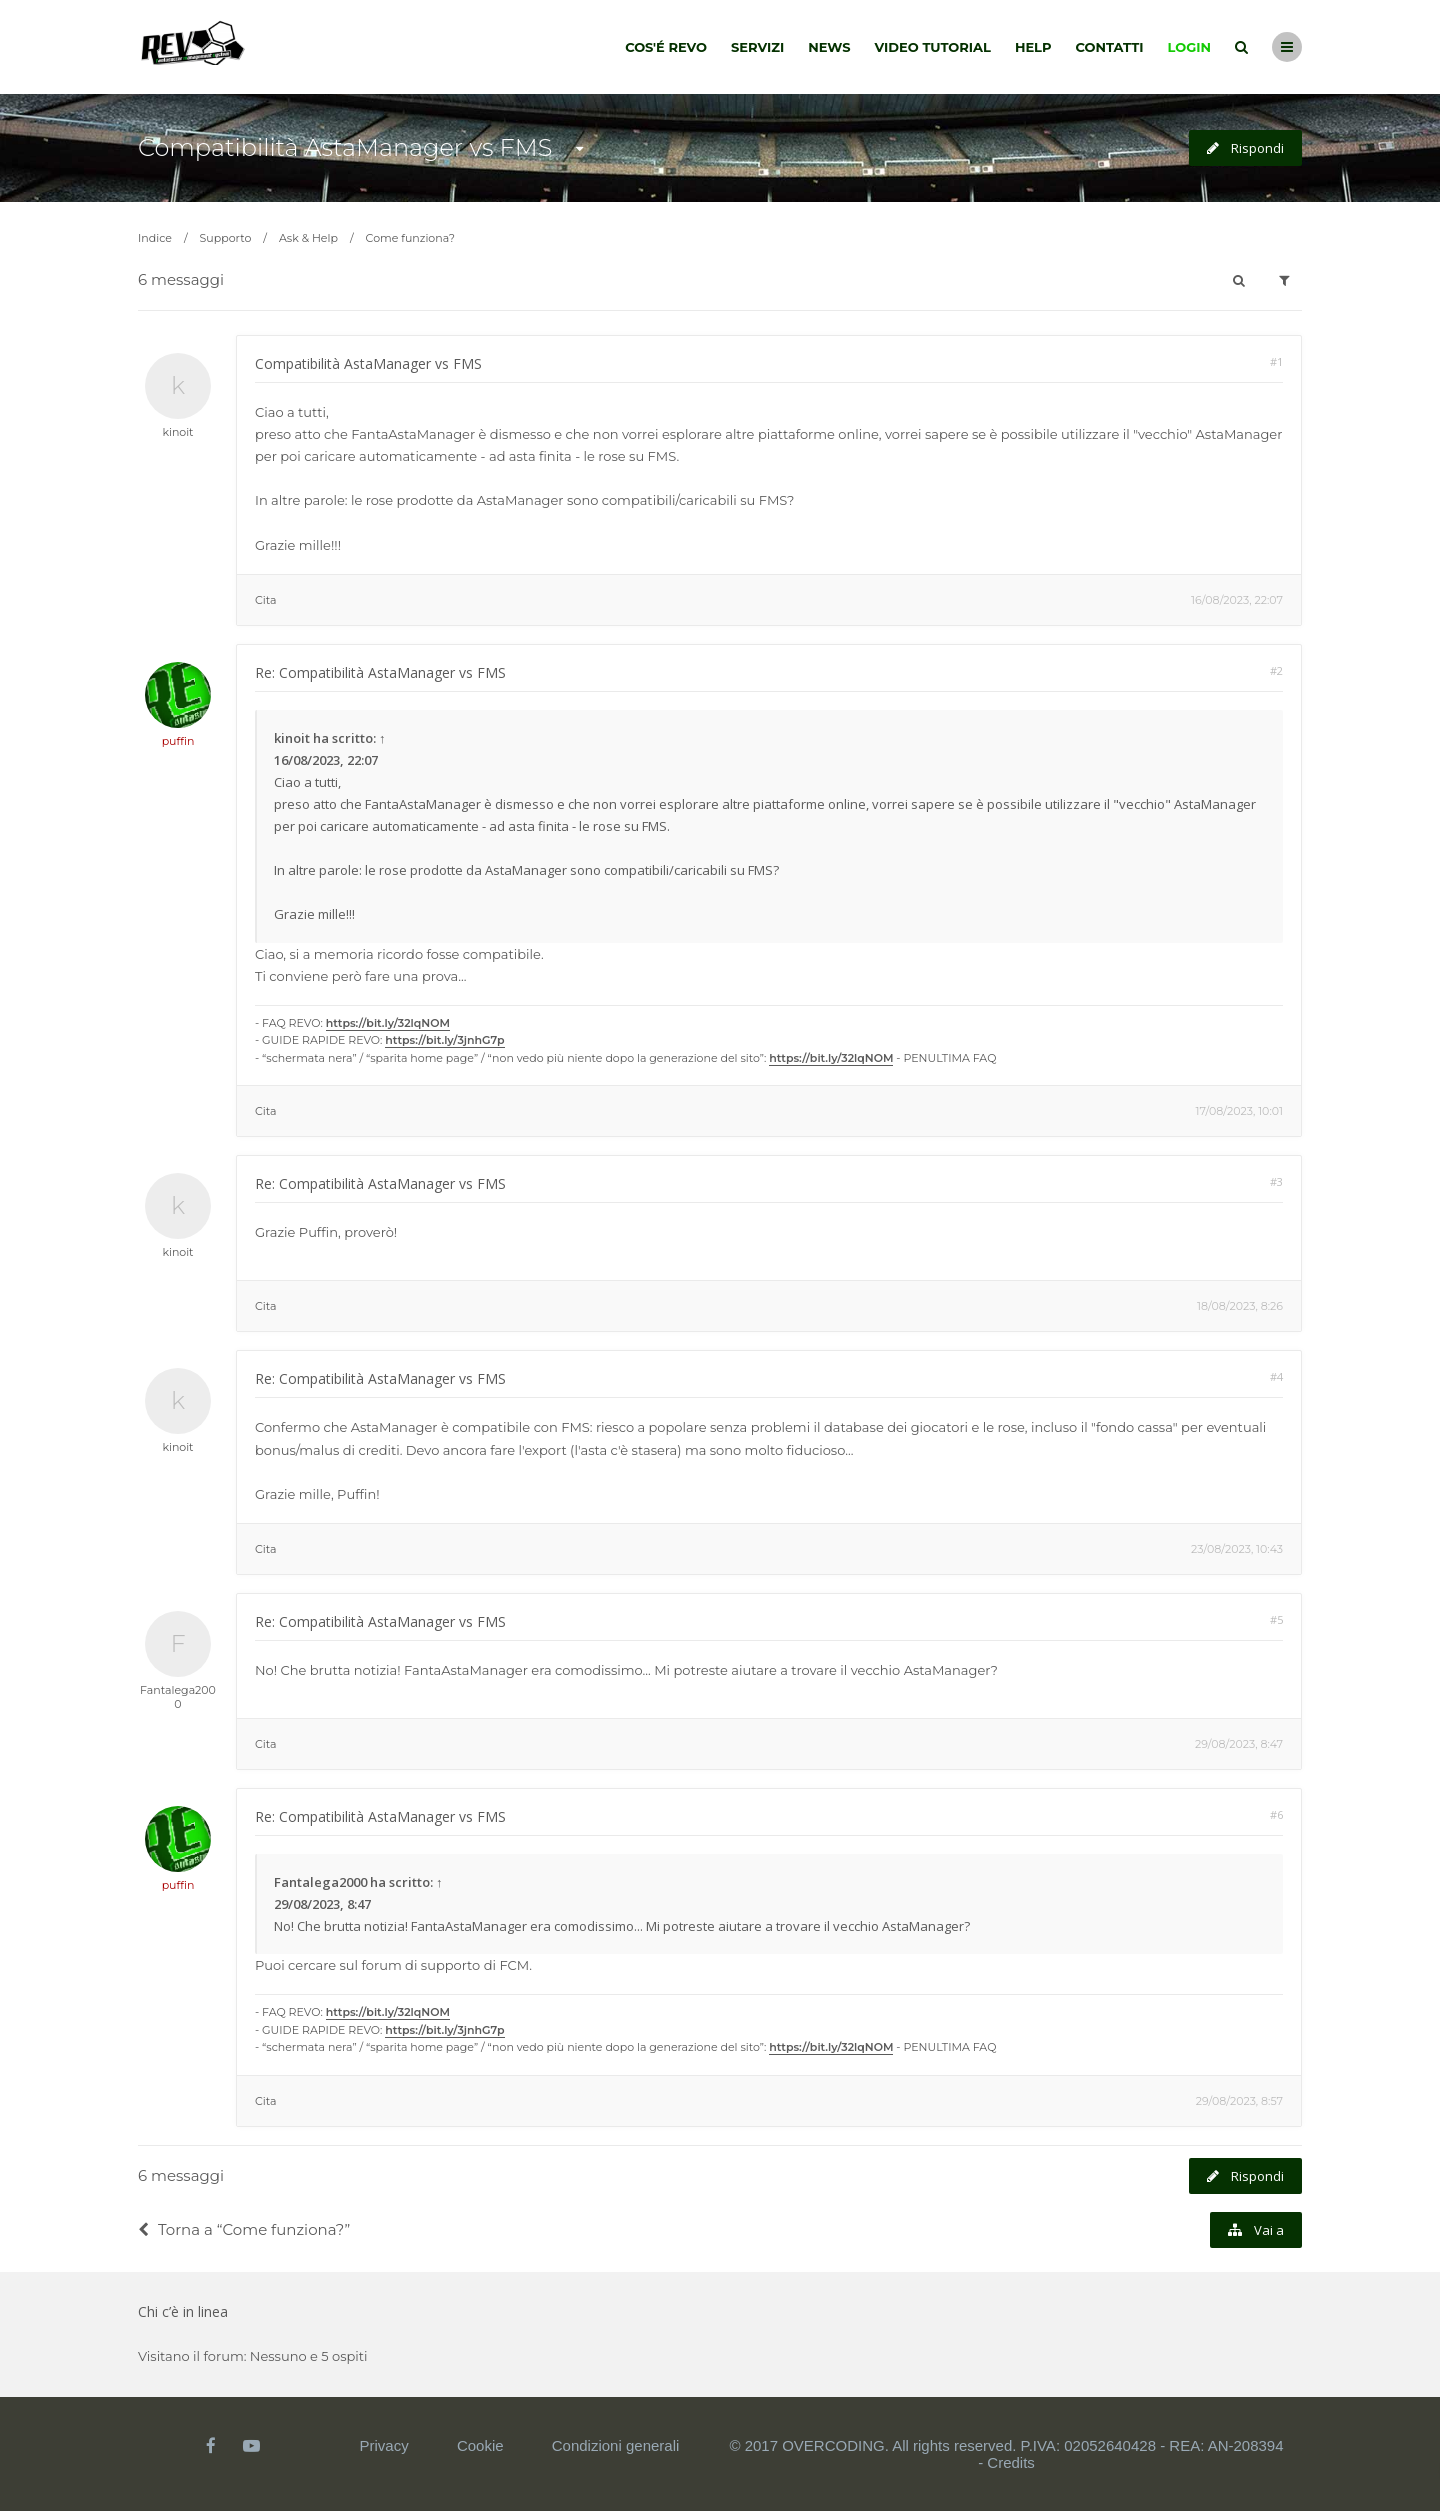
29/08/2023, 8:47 (1239, 1744)
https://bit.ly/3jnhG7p (444, 1040)
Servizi (757, 47)
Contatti (1110, 47)
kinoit (177, 432)
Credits (1011, 2462)
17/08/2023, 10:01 (1239, 1111)
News (829, 47)
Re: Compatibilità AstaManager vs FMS (380, 672)
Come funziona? (410, 238)
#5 (1276, 1619)
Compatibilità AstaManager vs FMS (345, 147)
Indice (155, 238)
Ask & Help (308, 238)
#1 (1276, 361)
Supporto (226, 238)
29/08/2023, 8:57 (1239, 2101)
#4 (1276, 1376)
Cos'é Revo (666, 47)
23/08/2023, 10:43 (1237, 1549)
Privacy (384, 2445)
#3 (1276, 1181)
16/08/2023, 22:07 (1237, 600)
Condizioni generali (616, 2445)
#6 (1276, 1814)
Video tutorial (933, 47)
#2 (1276, 670)
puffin (178, 741)
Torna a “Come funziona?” (244, 2229)
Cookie (480, 2445)
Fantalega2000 (178, 1697)
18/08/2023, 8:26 (1240, 1306)
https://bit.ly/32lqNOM (388, 1023)
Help (1033, 47)
